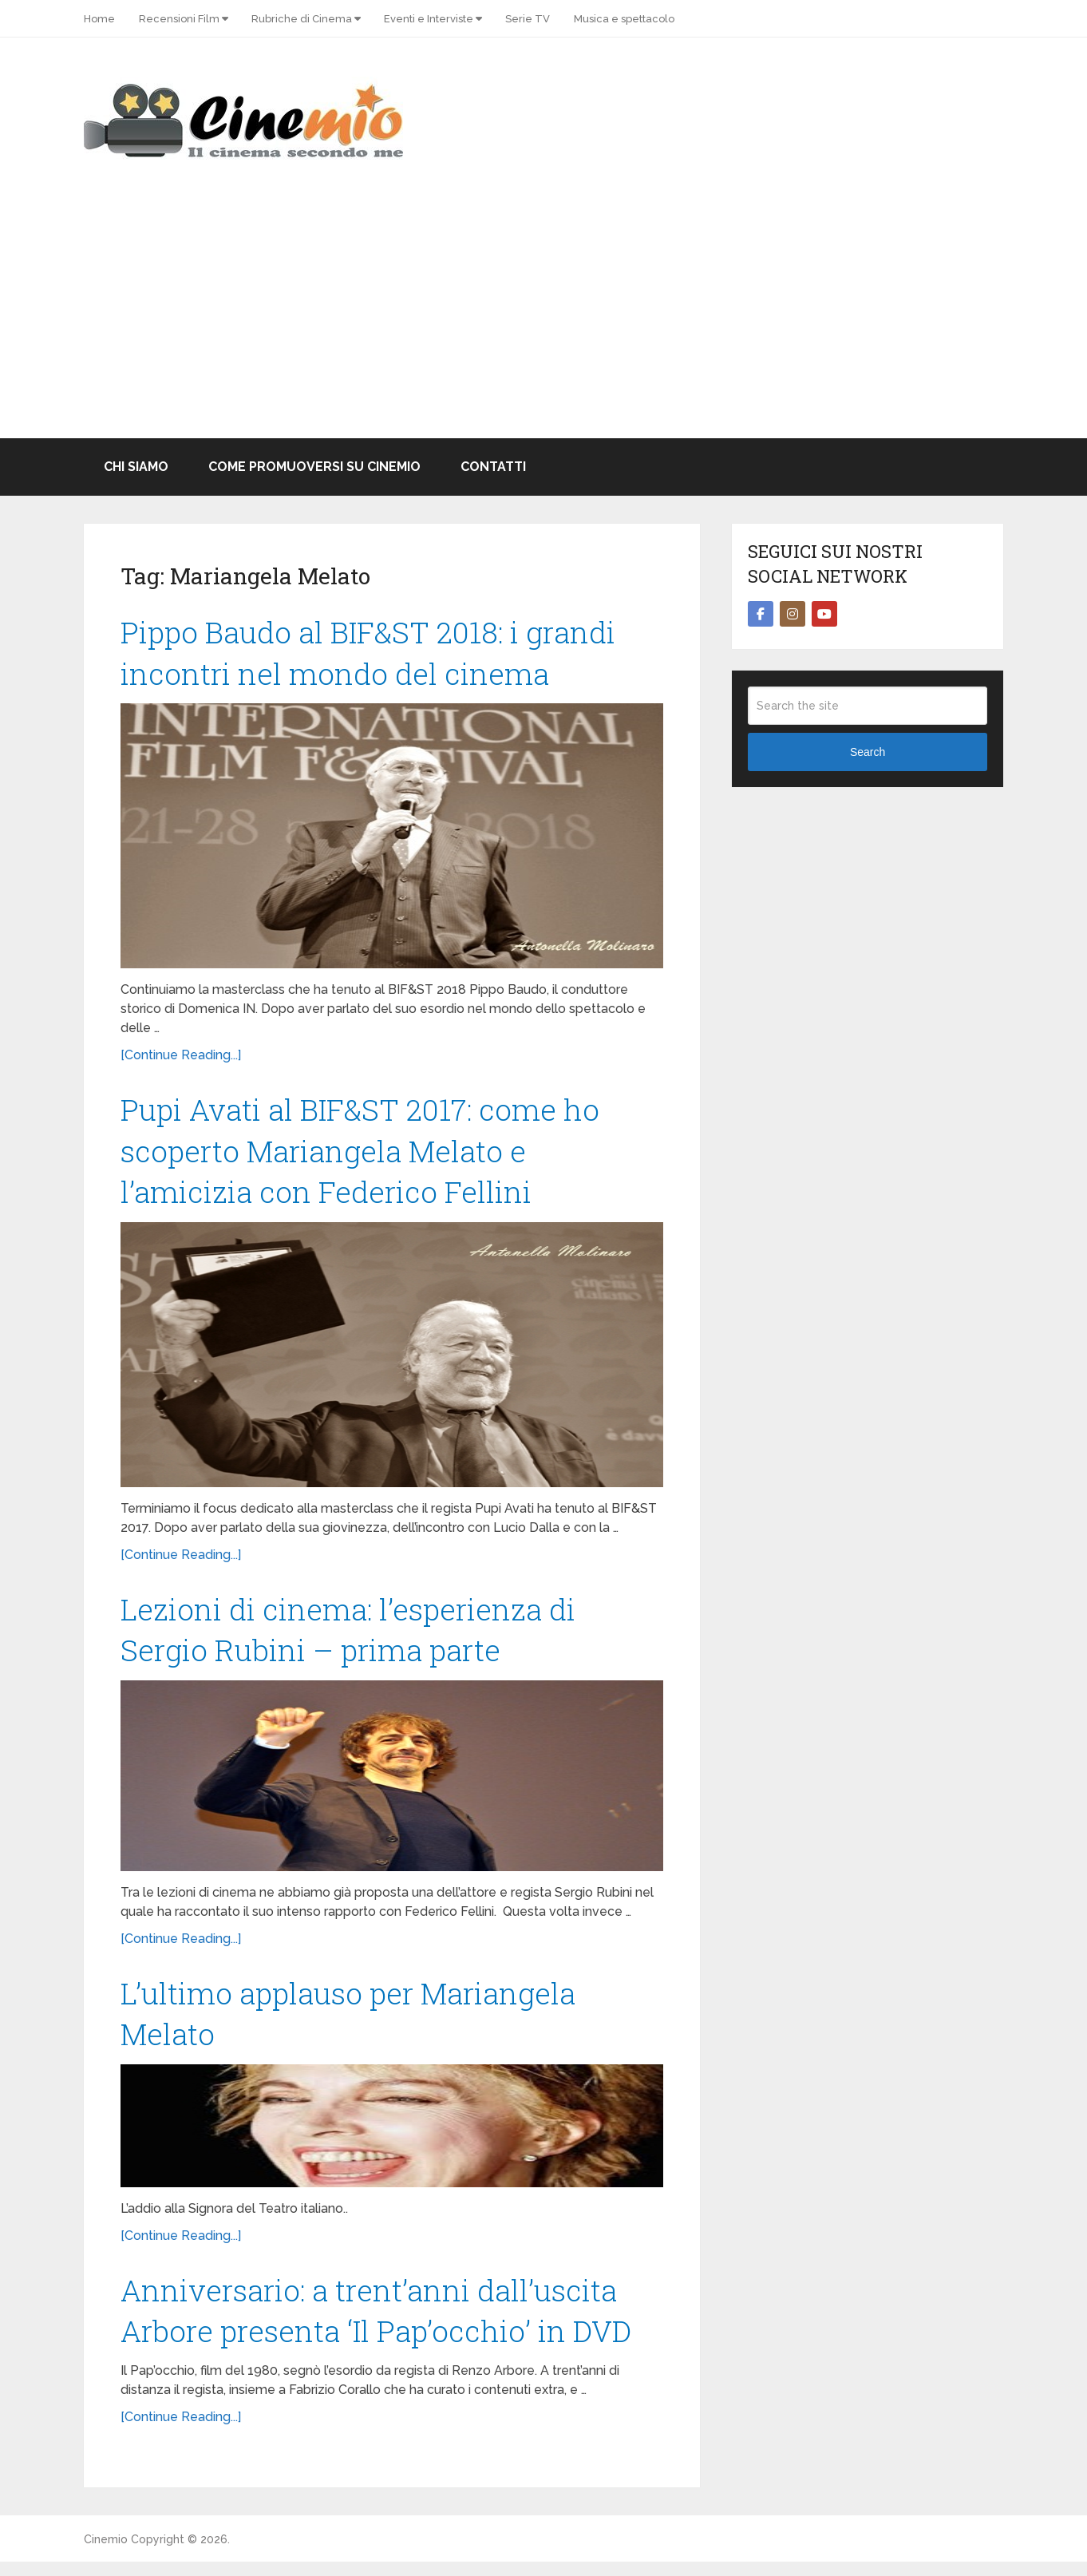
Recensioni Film (179, 19)
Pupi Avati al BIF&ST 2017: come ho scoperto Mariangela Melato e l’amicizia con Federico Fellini (365, 1155)
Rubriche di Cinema (301, 19)
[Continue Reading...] (181, 1058)
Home (99, 19)
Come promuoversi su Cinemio (314, 466)
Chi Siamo (136, 466)
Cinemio (106, 2553)
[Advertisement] (543, 318)
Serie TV (527, 19)
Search (867, 752)
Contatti (493, 466)
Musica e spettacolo (624, 19)
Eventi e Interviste (428, 19)
